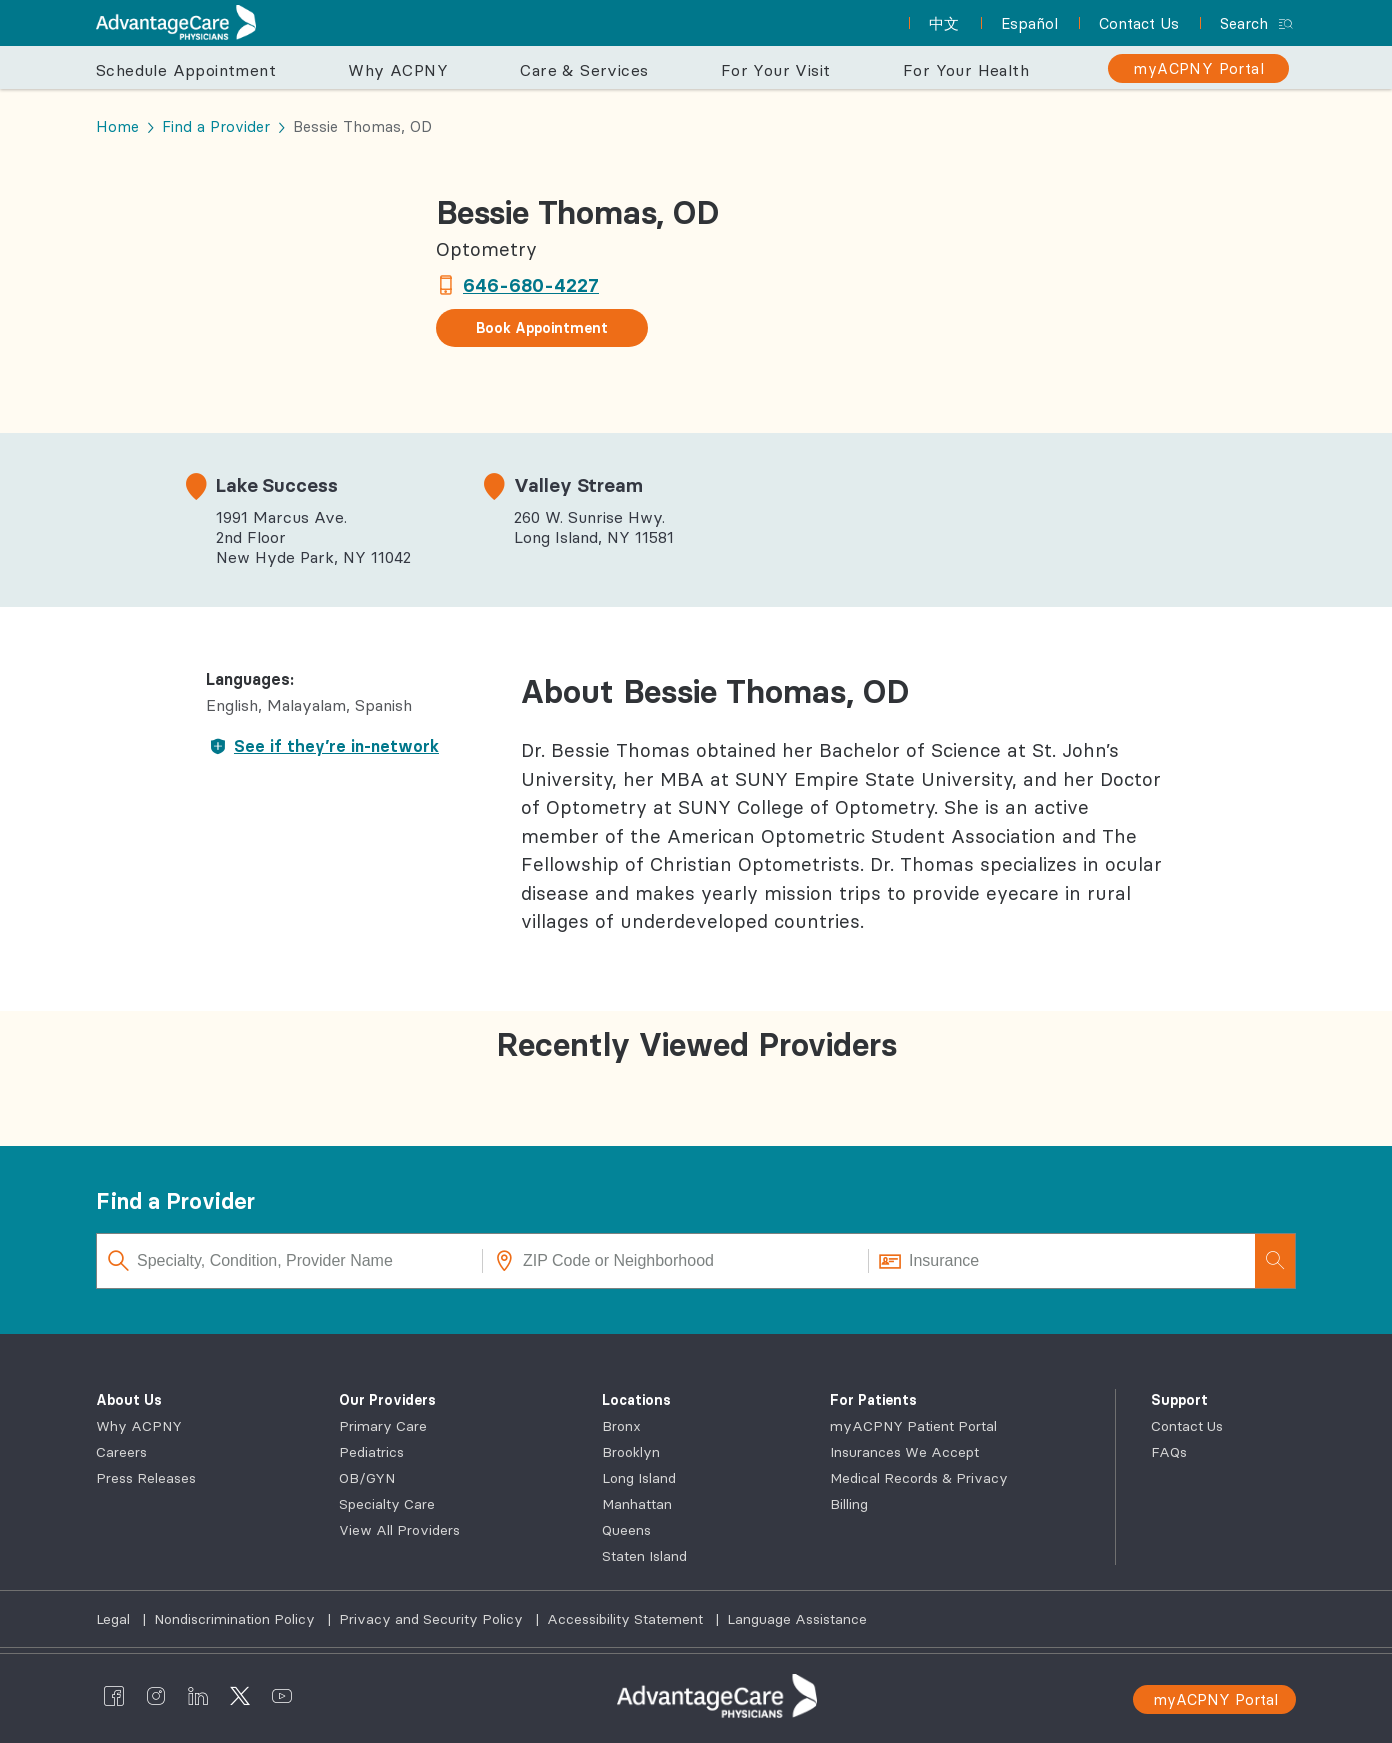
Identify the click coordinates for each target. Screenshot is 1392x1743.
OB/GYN (367, 1478)
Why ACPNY (398, 70)
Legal (115, 1619)
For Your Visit (776, 70)
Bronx (621, 1426)
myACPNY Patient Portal (913, 1426)
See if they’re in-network (322, 746)
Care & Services (584, 70)
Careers (121, 1452)
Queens (626, 1530)
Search (1244, 23)
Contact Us (1187, 1426)
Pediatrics (371, 1452)
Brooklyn (631, 1452)
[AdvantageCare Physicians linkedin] (198, 1696)
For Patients (873, 1400)
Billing (849, 1504)
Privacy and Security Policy (433, 1619)
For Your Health (966, 70)
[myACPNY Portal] (1198, 68)
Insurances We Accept (904, 1452)
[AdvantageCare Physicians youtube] (282, 1696)
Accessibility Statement (627, 1619)
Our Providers (387, 1400)
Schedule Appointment (186, 70)
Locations (636, 1400)
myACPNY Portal (1215, 1699)
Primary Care (383, 1426)
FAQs (1169, 1452)
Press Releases (146, 1478)
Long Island (639, 1478)
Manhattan (637, 1504)
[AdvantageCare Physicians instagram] (156, 1696)
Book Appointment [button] (542, 328)
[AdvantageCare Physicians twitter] (240, 1696)
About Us (129, 1400)
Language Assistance (797, 1619)
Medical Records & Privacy (919, 1478)
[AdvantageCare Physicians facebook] (114, 1696)
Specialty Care (387, 1504)
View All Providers (399, 1530)
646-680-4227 (531, 285)
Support (1179, 1400)
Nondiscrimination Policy (236, 1619)
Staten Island (644, 1556)
